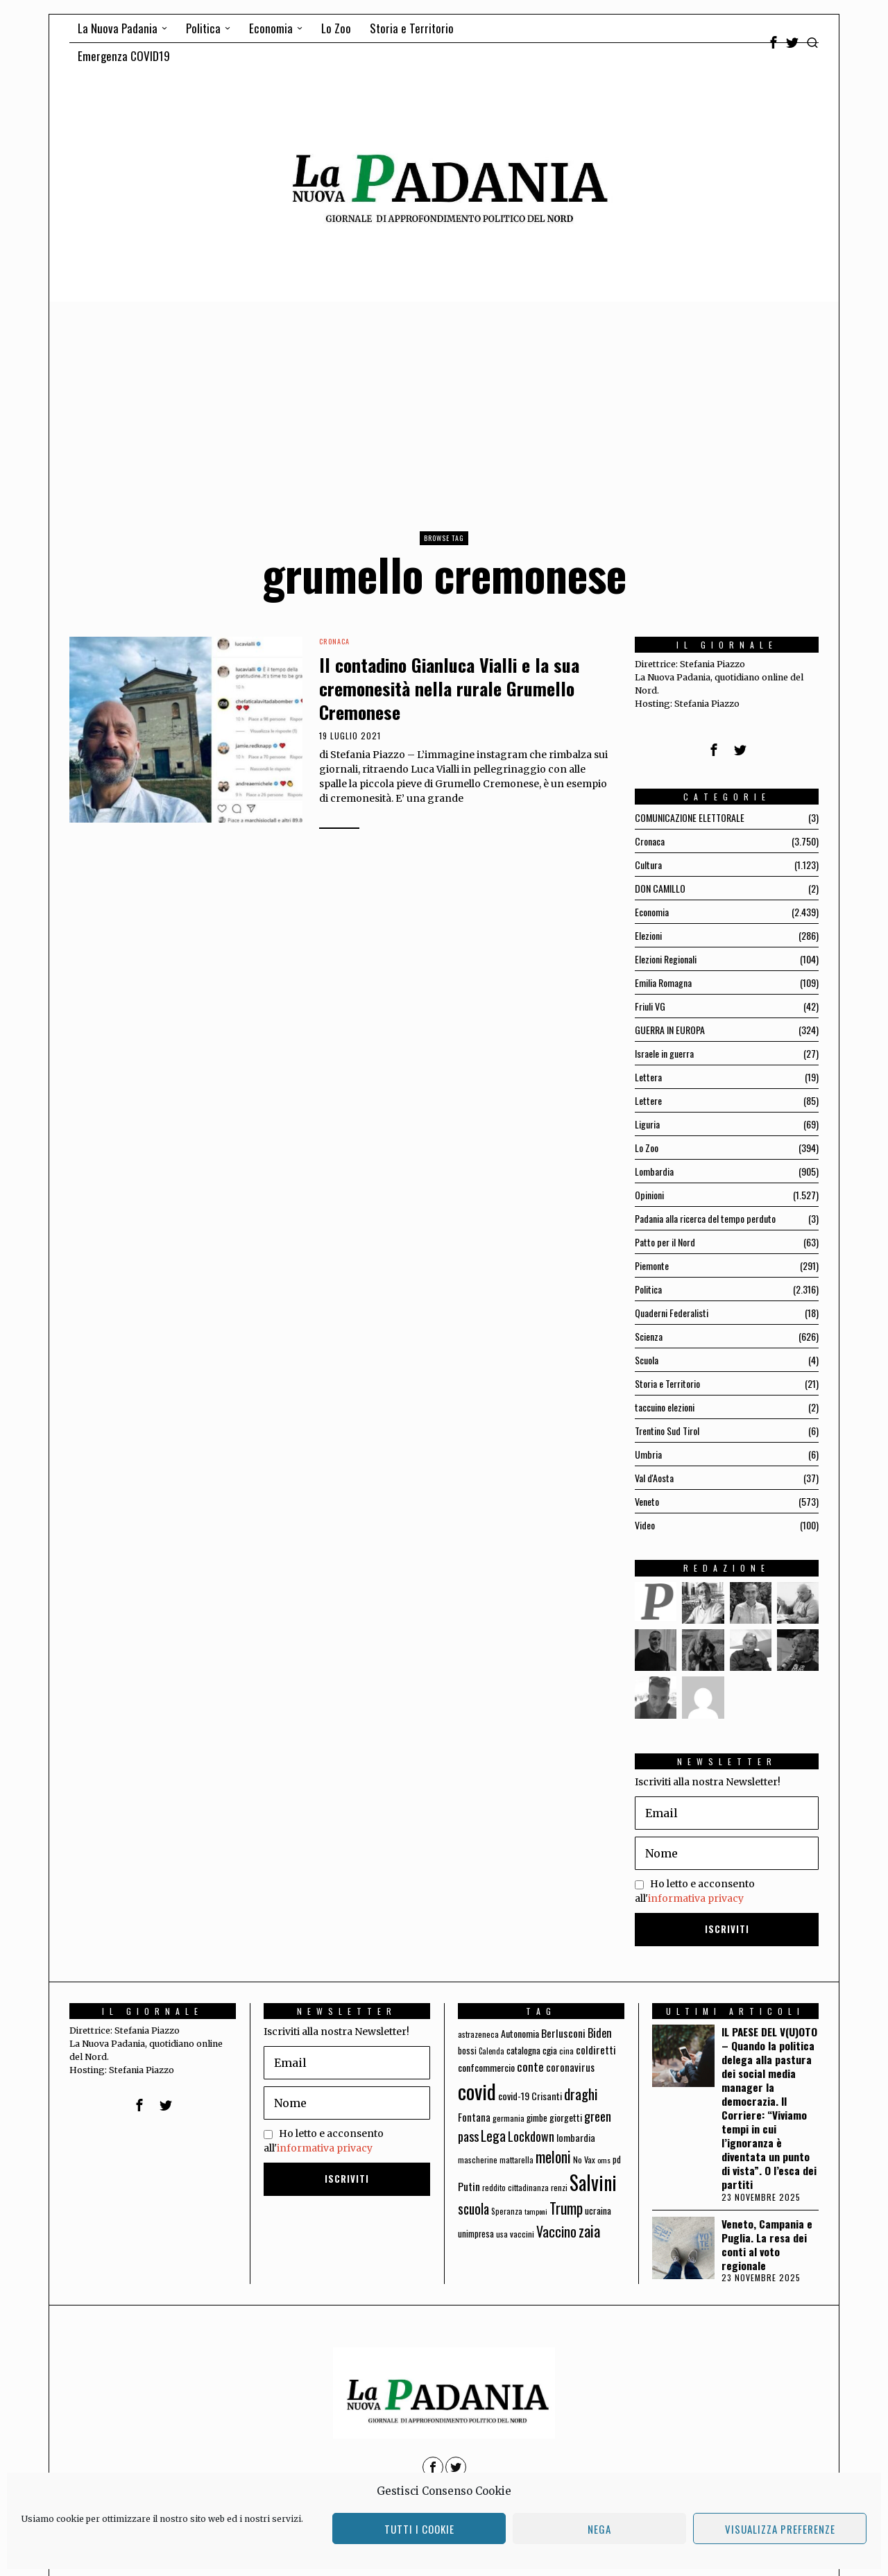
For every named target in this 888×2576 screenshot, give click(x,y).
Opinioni (649, 1194)
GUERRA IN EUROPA (670, 1029)
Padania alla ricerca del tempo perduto (705, 1218)
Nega (599, 2528)
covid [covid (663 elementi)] (477, 2091)
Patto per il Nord (665, 1242)
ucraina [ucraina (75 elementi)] (598, 2210)
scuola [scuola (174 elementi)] (473, 2209)
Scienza (649, 1336)
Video (645, 1525)
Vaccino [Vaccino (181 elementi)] (556, 2231)
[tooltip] (773, 42)
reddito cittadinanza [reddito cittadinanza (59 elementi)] (515, 2187)
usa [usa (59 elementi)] (502, 2234)
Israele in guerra (664, 1053)
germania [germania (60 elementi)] (508, 2118)
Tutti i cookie (419, 2528)
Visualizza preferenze (780, 2528)
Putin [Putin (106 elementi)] (469, 2186)
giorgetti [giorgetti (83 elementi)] (565, 2117)
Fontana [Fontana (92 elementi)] (474, 2116)
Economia (652, 911)
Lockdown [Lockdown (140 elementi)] (531, 2136)
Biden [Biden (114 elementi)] (600, 2032)
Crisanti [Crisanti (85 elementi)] (546, 2095)
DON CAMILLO (660, 888)
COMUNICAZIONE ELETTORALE (689, 817)
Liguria (647, 1124)
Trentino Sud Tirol (667, 1430)
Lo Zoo (646, 1147)
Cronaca (334, 641)
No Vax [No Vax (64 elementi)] (584, 2159)
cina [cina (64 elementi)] (566, 2050)
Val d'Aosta (654, 1477)
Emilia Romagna (663, 982)
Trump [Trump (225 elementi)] (566, 2208)
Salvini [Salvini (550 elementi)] (593, 2182)
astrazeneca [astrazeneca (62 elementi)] (478, 2034)
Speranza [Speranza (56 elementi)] (506, 2211)
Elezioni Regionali (666, 959)
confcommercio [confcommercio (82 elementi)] (486, 2067)
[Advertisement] (444, 406)
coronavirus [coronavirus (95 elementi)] (570, 2067)
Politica (648, 1289)
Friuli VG (650, 1006)
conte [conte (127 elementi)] (530, 2066)
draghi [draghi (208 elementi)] (581, 2093)
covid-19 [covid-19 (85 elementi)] (513, 2095)
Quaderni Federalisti (671, 1312)
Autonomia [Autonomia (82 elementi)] (520, 2033)
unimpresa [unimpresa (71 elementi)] (476, 2233)
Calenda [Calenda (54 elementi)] (491, 2050)
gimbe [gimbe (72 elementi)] (537, 2117)
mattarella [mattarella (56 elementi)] (516, 2159)
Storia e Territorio (667, 1383)
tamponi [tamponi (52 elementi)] (535, 2211)
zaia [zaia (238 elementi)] (589, 2230)
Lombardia (654, 1171)
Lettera (648, 1077)
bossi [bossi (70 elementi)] (467, 2050)
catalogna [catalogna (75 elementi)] (523, 2050)
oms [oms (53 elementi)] (603, 2159)
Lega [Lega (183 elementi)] (493, 2135)
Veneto (647, 1501)
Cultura (648, 864)
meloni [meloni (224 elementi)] (553, 2156)
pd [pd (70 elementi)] (617, 2159)
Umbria (648, 1454)
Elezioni (648, 935)
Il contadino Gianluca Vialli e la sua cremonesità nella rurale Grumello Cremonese (449, 688)
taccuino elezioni (664, 1407)
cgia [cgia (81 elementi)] (550, 2050)
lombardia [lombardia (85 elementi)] (575, 2137)
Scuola (646, 1360)
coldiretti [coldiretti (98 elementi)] (596, 2049)
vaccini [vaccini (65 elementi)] (522, 2233)
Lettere (648, 1100)
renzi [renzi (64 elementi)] (559, 2187)
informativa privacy (696, 1898)
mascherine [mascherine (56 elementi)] (477, 2159)
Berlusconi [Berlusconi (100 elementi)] (563, 2033)
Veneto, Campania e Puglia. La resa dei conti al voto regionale (767, 2244)
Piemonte (652, 1265)
